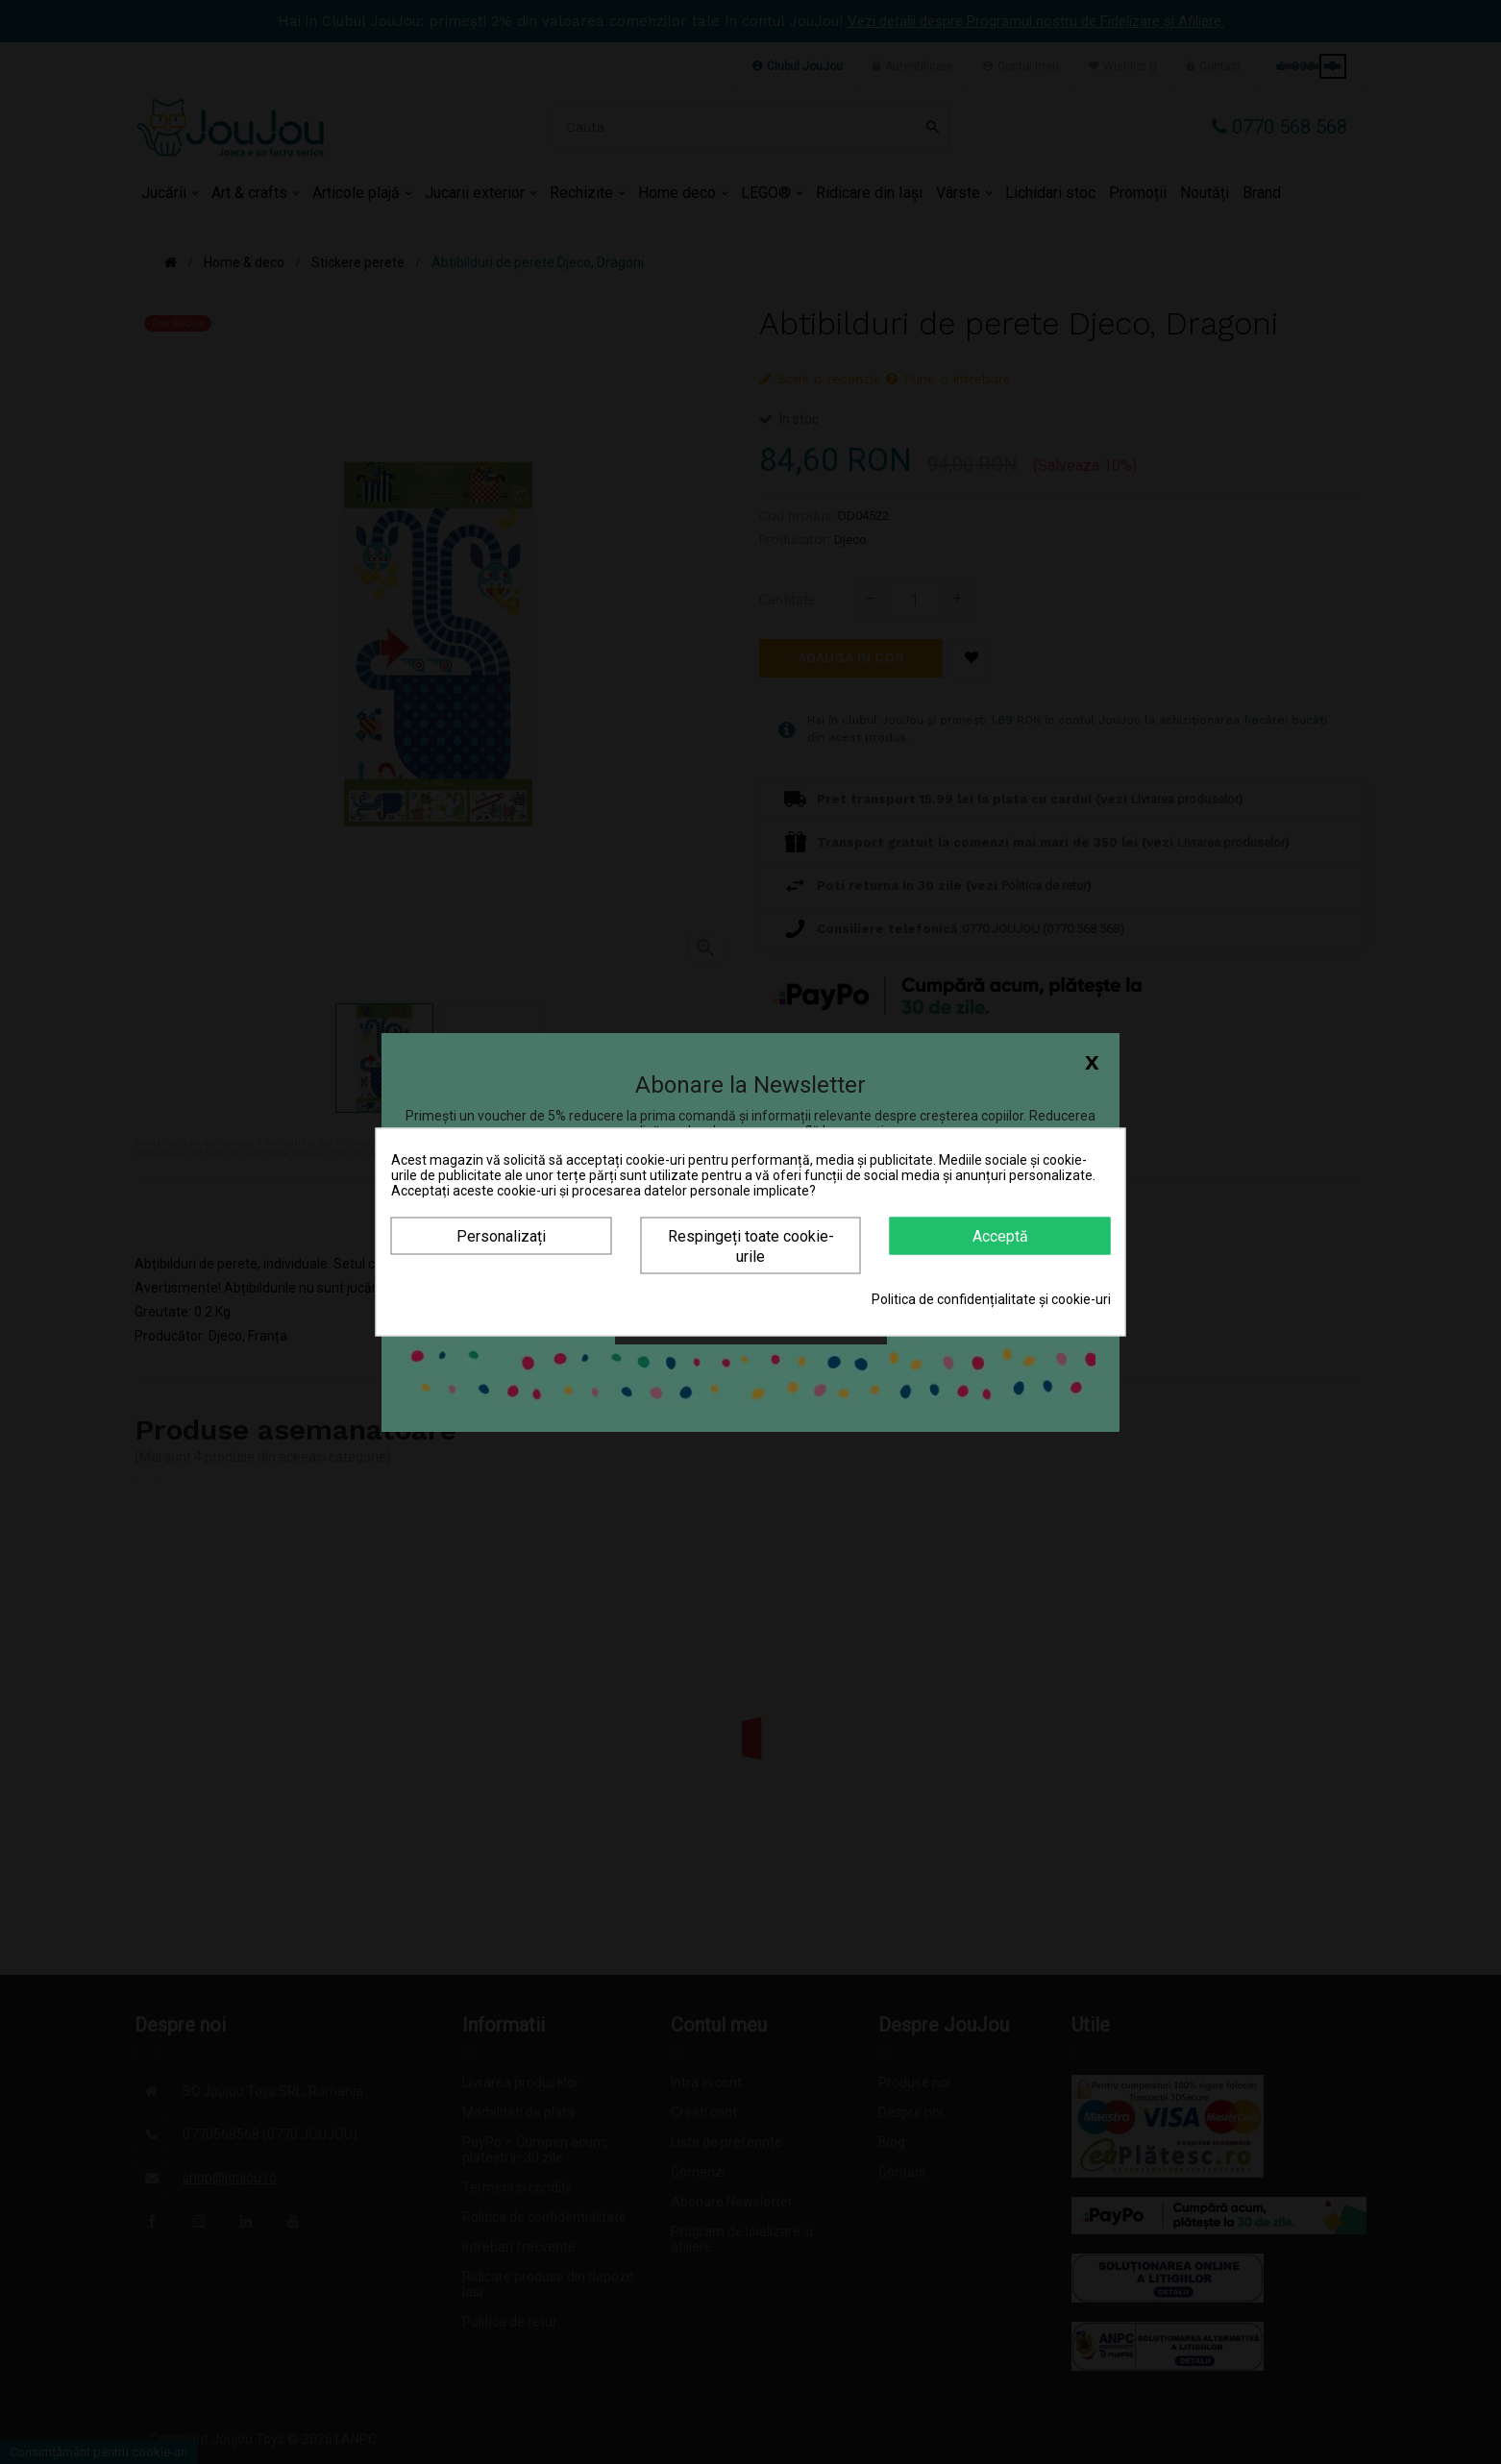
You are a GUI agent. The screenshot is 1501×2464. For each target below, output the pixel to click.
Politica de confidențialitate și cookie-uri (991, 1299)
